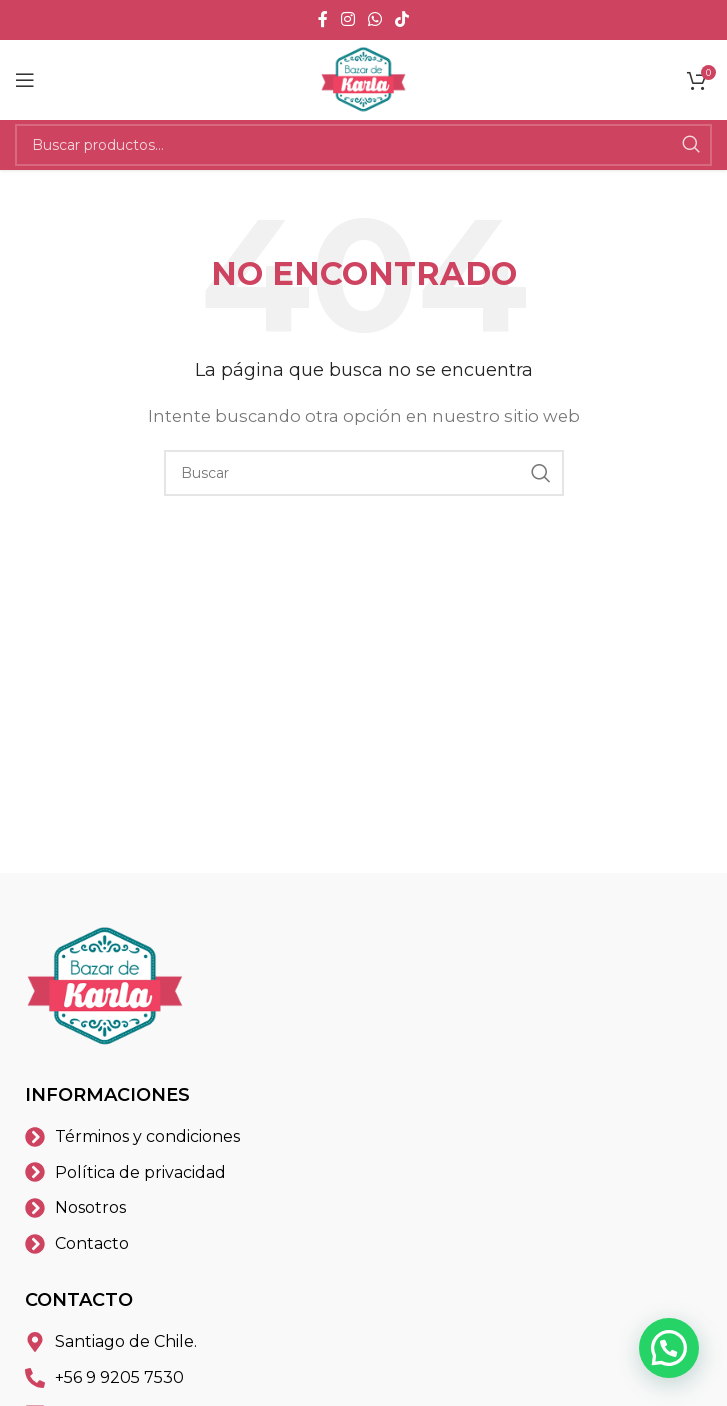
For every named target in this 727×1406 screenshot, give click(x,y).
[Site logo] (364, 78)
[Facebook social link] (322, 19)
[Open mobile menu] (25, 80)
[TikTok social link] (402, 19)
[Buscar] (363, 145)
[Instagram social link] (347, 19)
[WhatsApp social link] (375, 19)
